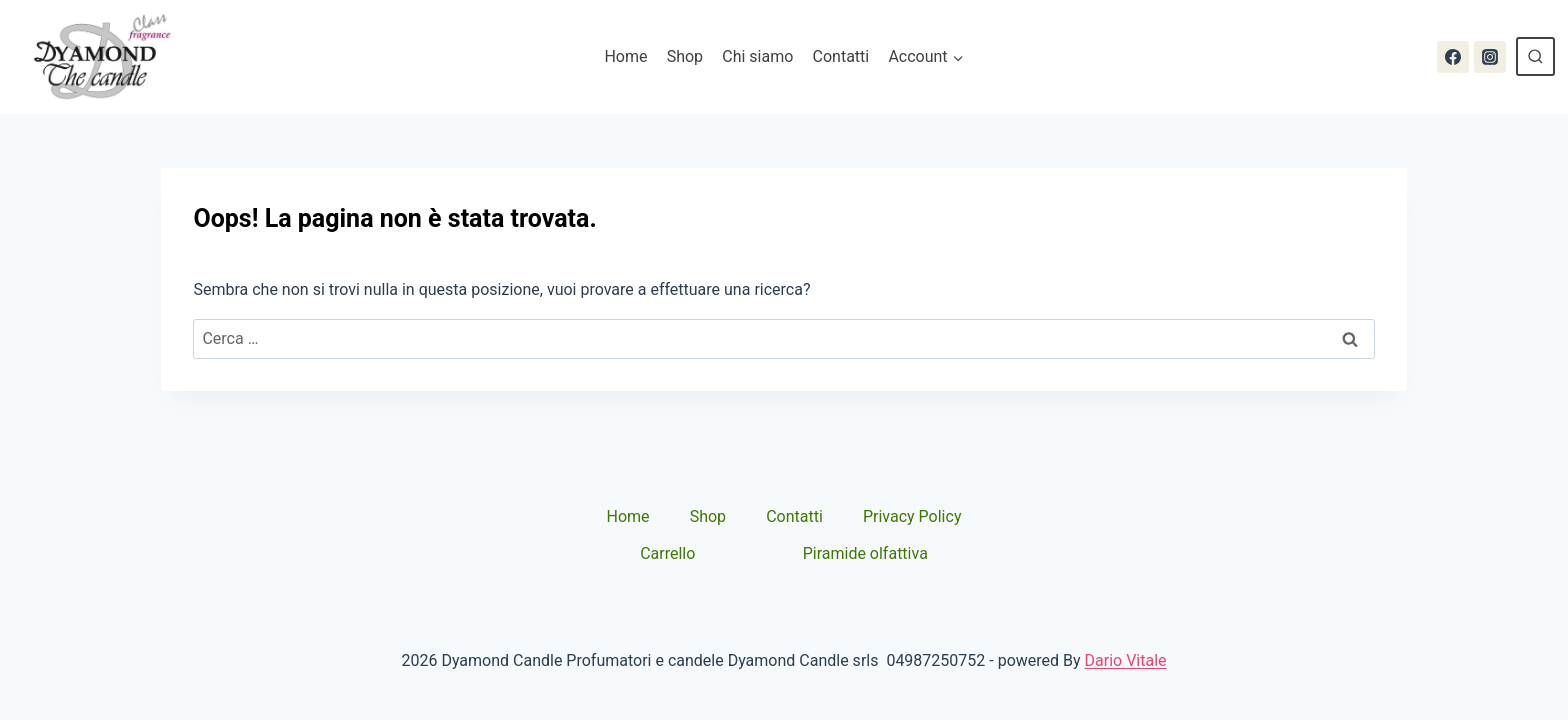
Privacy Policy (912, 516)
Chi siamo (757, 56)
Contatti (841, 56)
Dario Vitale (1126, 660)
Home (625, 56)
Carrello (667, 553)
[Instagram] (1490, 57)
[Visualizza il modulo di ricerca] (1535, 56)
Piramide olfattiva (865, 553)
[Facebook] (1453, 57)
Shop (685, 56)
